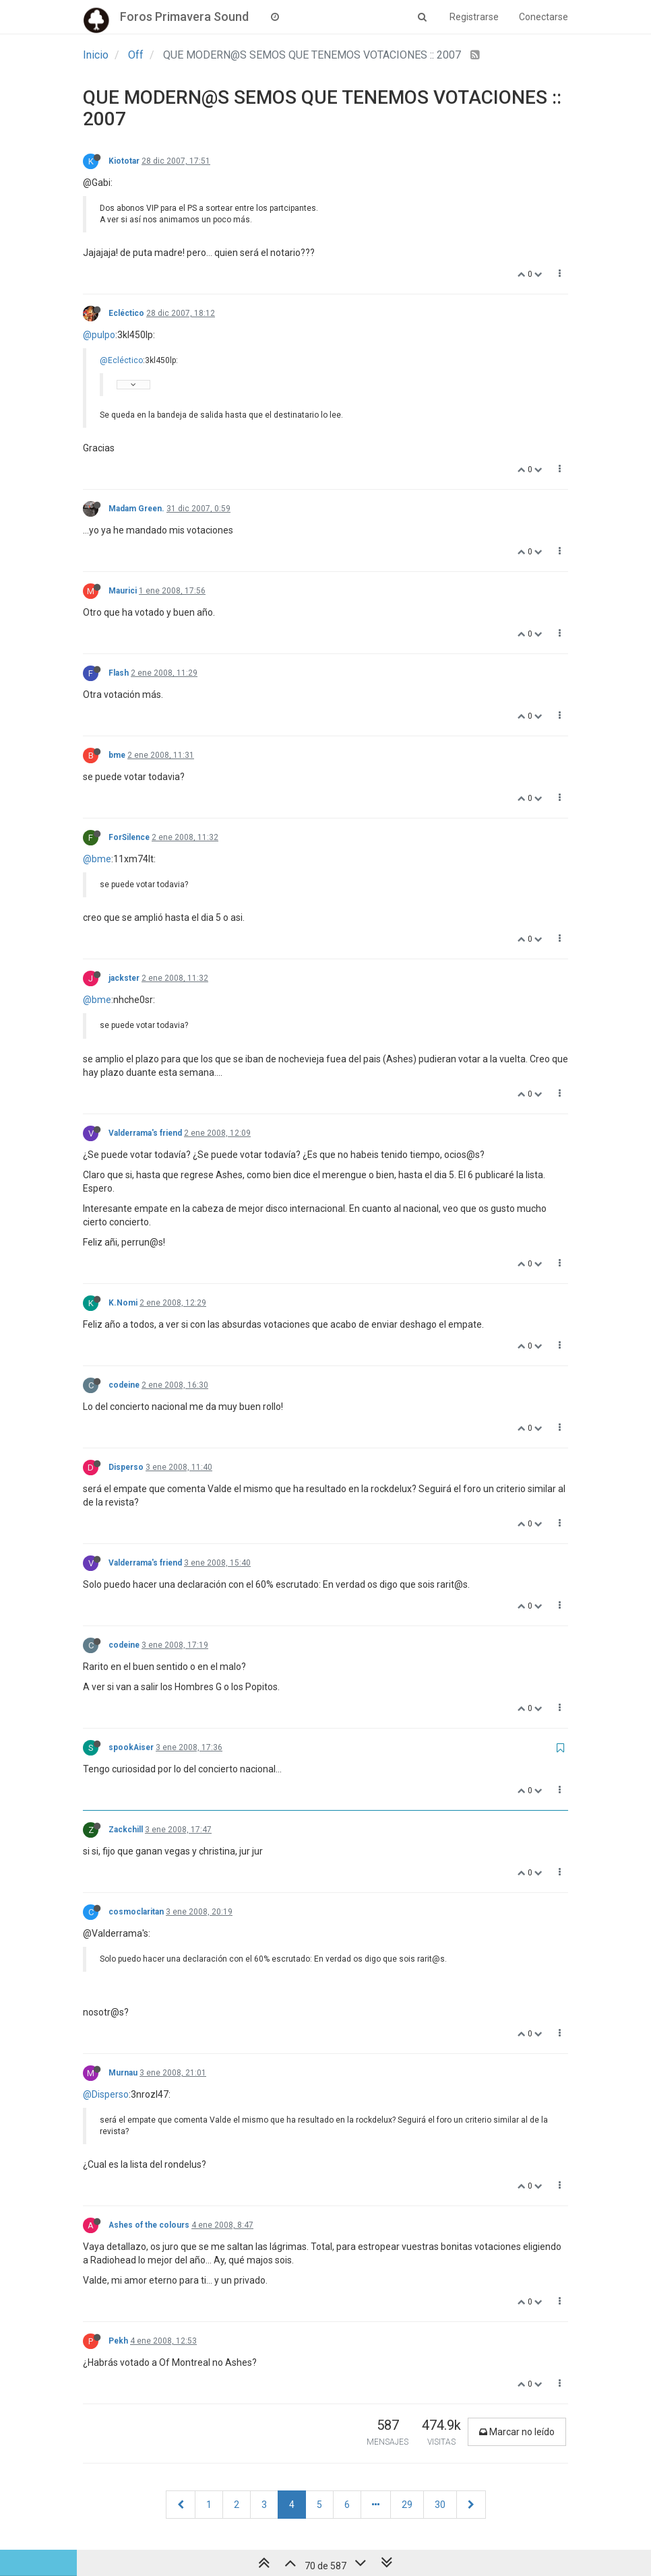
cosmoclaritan (136, 1912)
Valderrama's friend (145, 1133)
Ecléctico (126, 313)
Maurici (122, 590)
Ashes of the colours (148, 2225)
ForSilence (129, 837)
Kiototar (124, 161)
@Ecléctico (121, 360)
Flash (118, 673)
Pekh (118, 2341)
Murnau (122, 2073)
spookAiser (131, 1747)
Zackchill (125, 1829)
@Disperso (106, 2094)
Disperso (126, 1467)
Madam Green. (136, 508)
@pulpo (99, 334)
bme (116, 755)
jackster (124, 978)
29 (407, 2504)
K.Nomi (122, 1303)
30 (440, 2504)
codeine (124, 1385)
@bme (97, 859)
